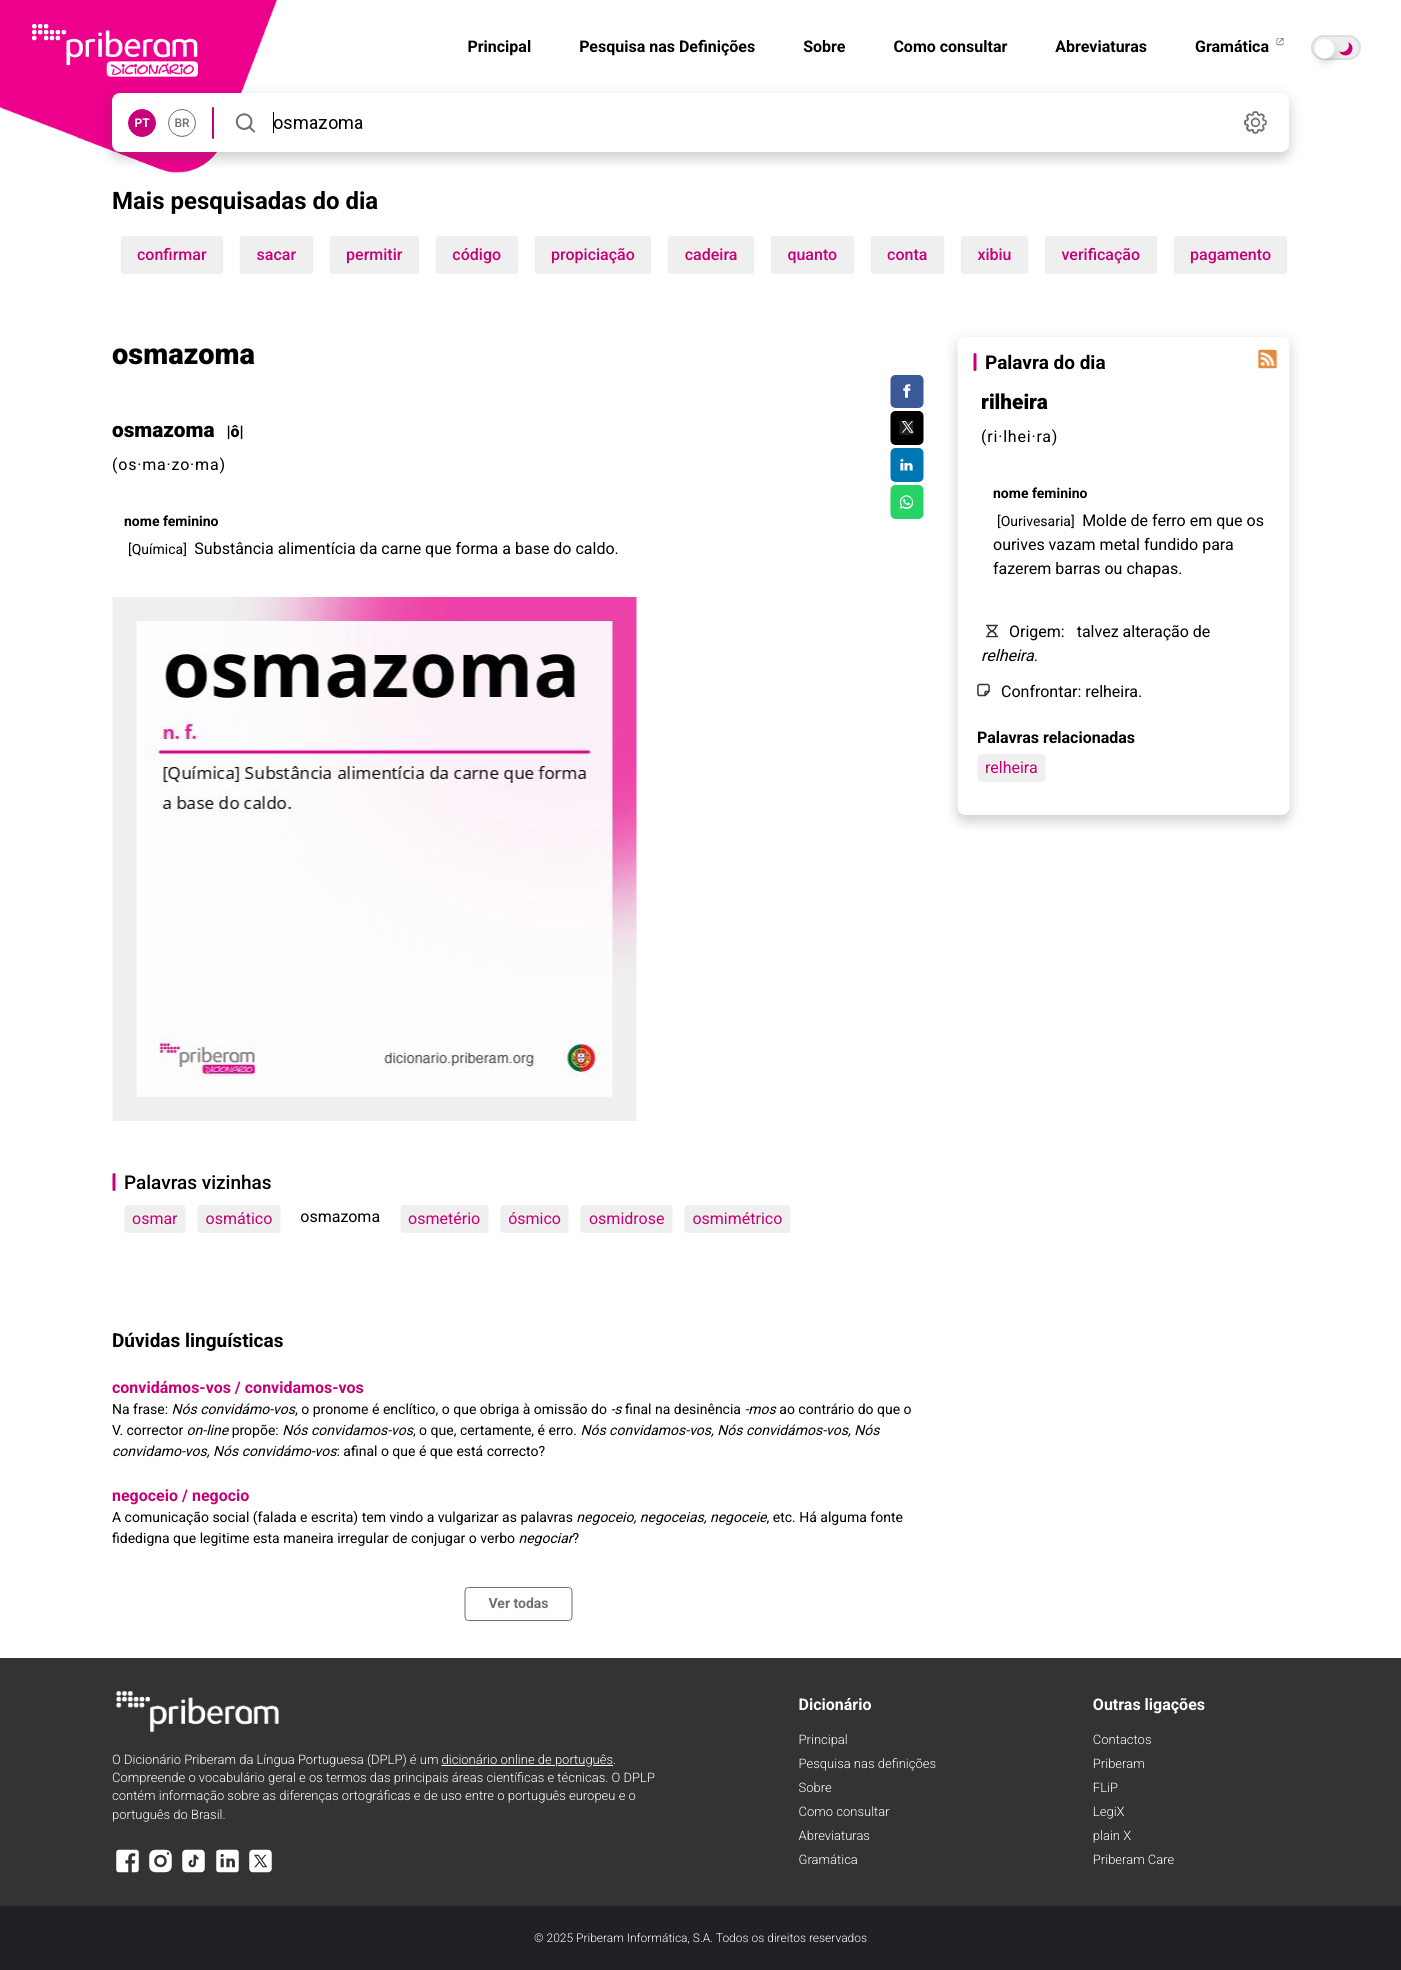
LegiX (1109, 1812)
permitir (374, 254)
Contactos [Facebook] (1122, 1740)
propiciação (593, 254)
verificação (1101, 254)
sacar (277, 254)
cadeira (711, 254)
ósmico (534, 1218)
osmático (239, 1218)
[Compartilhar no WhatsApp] (906, 502)
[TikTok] (194, 1870)
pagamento (1230, 254)
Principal (499, 46)
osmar (155, 1218)
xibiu (994, 254)
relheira (1011, 767)
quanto (812, 254)
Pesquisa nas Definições (667, 46)
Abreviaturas (1101, 46)
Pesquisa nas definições (867, 1764)
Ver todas (518, 1604)
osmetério (444, 1218)
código (476, 254)
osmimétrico (737, 1218)
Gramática (1241, 46)
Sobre (824, 46)
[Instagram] (160, 1870)
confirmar (172, 254)
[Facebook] (127, 1870)
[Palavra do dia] (1267, 359)
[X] (261, 1870)
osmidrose (626, 1218)
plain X (1112, 1836)
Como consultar (950, 46)
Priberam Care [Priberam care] (1133, 1860)
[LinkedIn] (227, 1870)
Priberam (1119, 1764)
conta (907, 254)
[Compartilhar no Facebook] (906, 392)
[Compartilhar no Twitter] (906, 428)
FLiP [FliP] (1105, 1788)
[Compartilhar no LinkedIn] (906, 465)
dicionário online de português (527, 1760)
